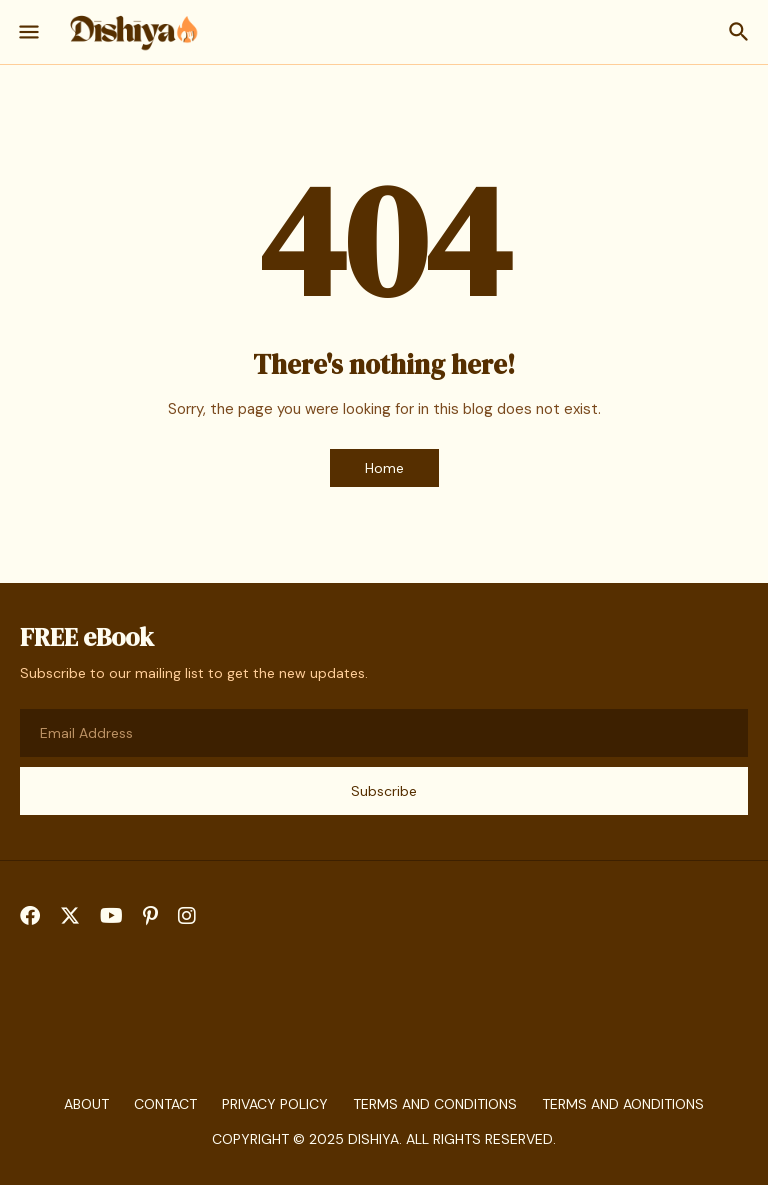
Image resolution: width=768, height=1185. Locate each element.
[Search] (741, 32)
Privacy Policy (275, 1104)
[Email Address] (384, 733)
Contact (165, 1104)
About (86, 1104)
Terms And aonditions (623, 1104)
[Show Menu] (27, 32)
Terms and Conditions (435, 1104)
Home (384, 468)
